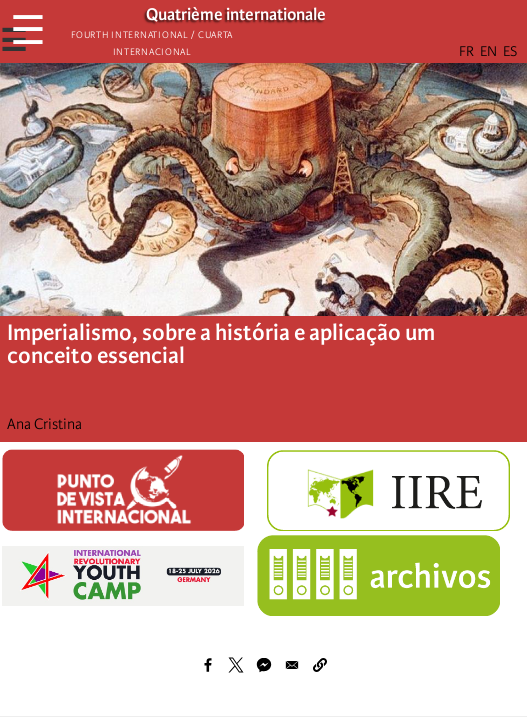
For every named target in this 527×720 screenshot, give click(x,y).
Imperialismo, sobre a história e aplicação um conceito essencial (221, 344)
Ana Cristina (44, 424)
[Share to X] (236, 665)
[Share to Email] (292, 665)
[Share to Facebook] (208, 665)
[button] (320, 665)
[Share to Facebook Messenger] (264, 665)
